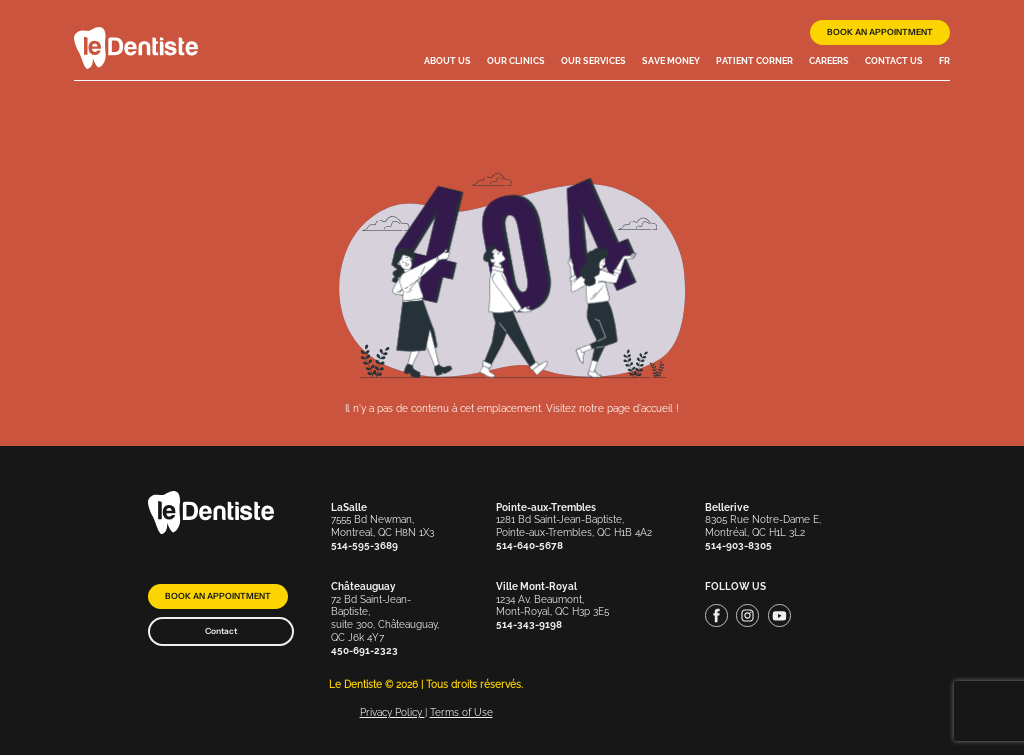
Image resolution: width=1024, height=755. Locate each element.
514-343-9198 (529, 624)
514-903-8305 (738, 545)
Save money (671, 61)
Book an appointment (880, 32)
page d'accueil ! (643, 408)
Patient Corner (754, 61)
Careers (829, 61)
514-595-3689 (364, 545)
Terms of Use (461, 712)
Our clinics (516, 61)
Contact (221, 631)
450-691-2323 (364, 650)
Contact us (894, 61)
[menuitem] (944, 62)
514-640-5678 (529, 545)
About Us (447, 61)
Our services (593, 61)
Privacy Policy (392, 712)
